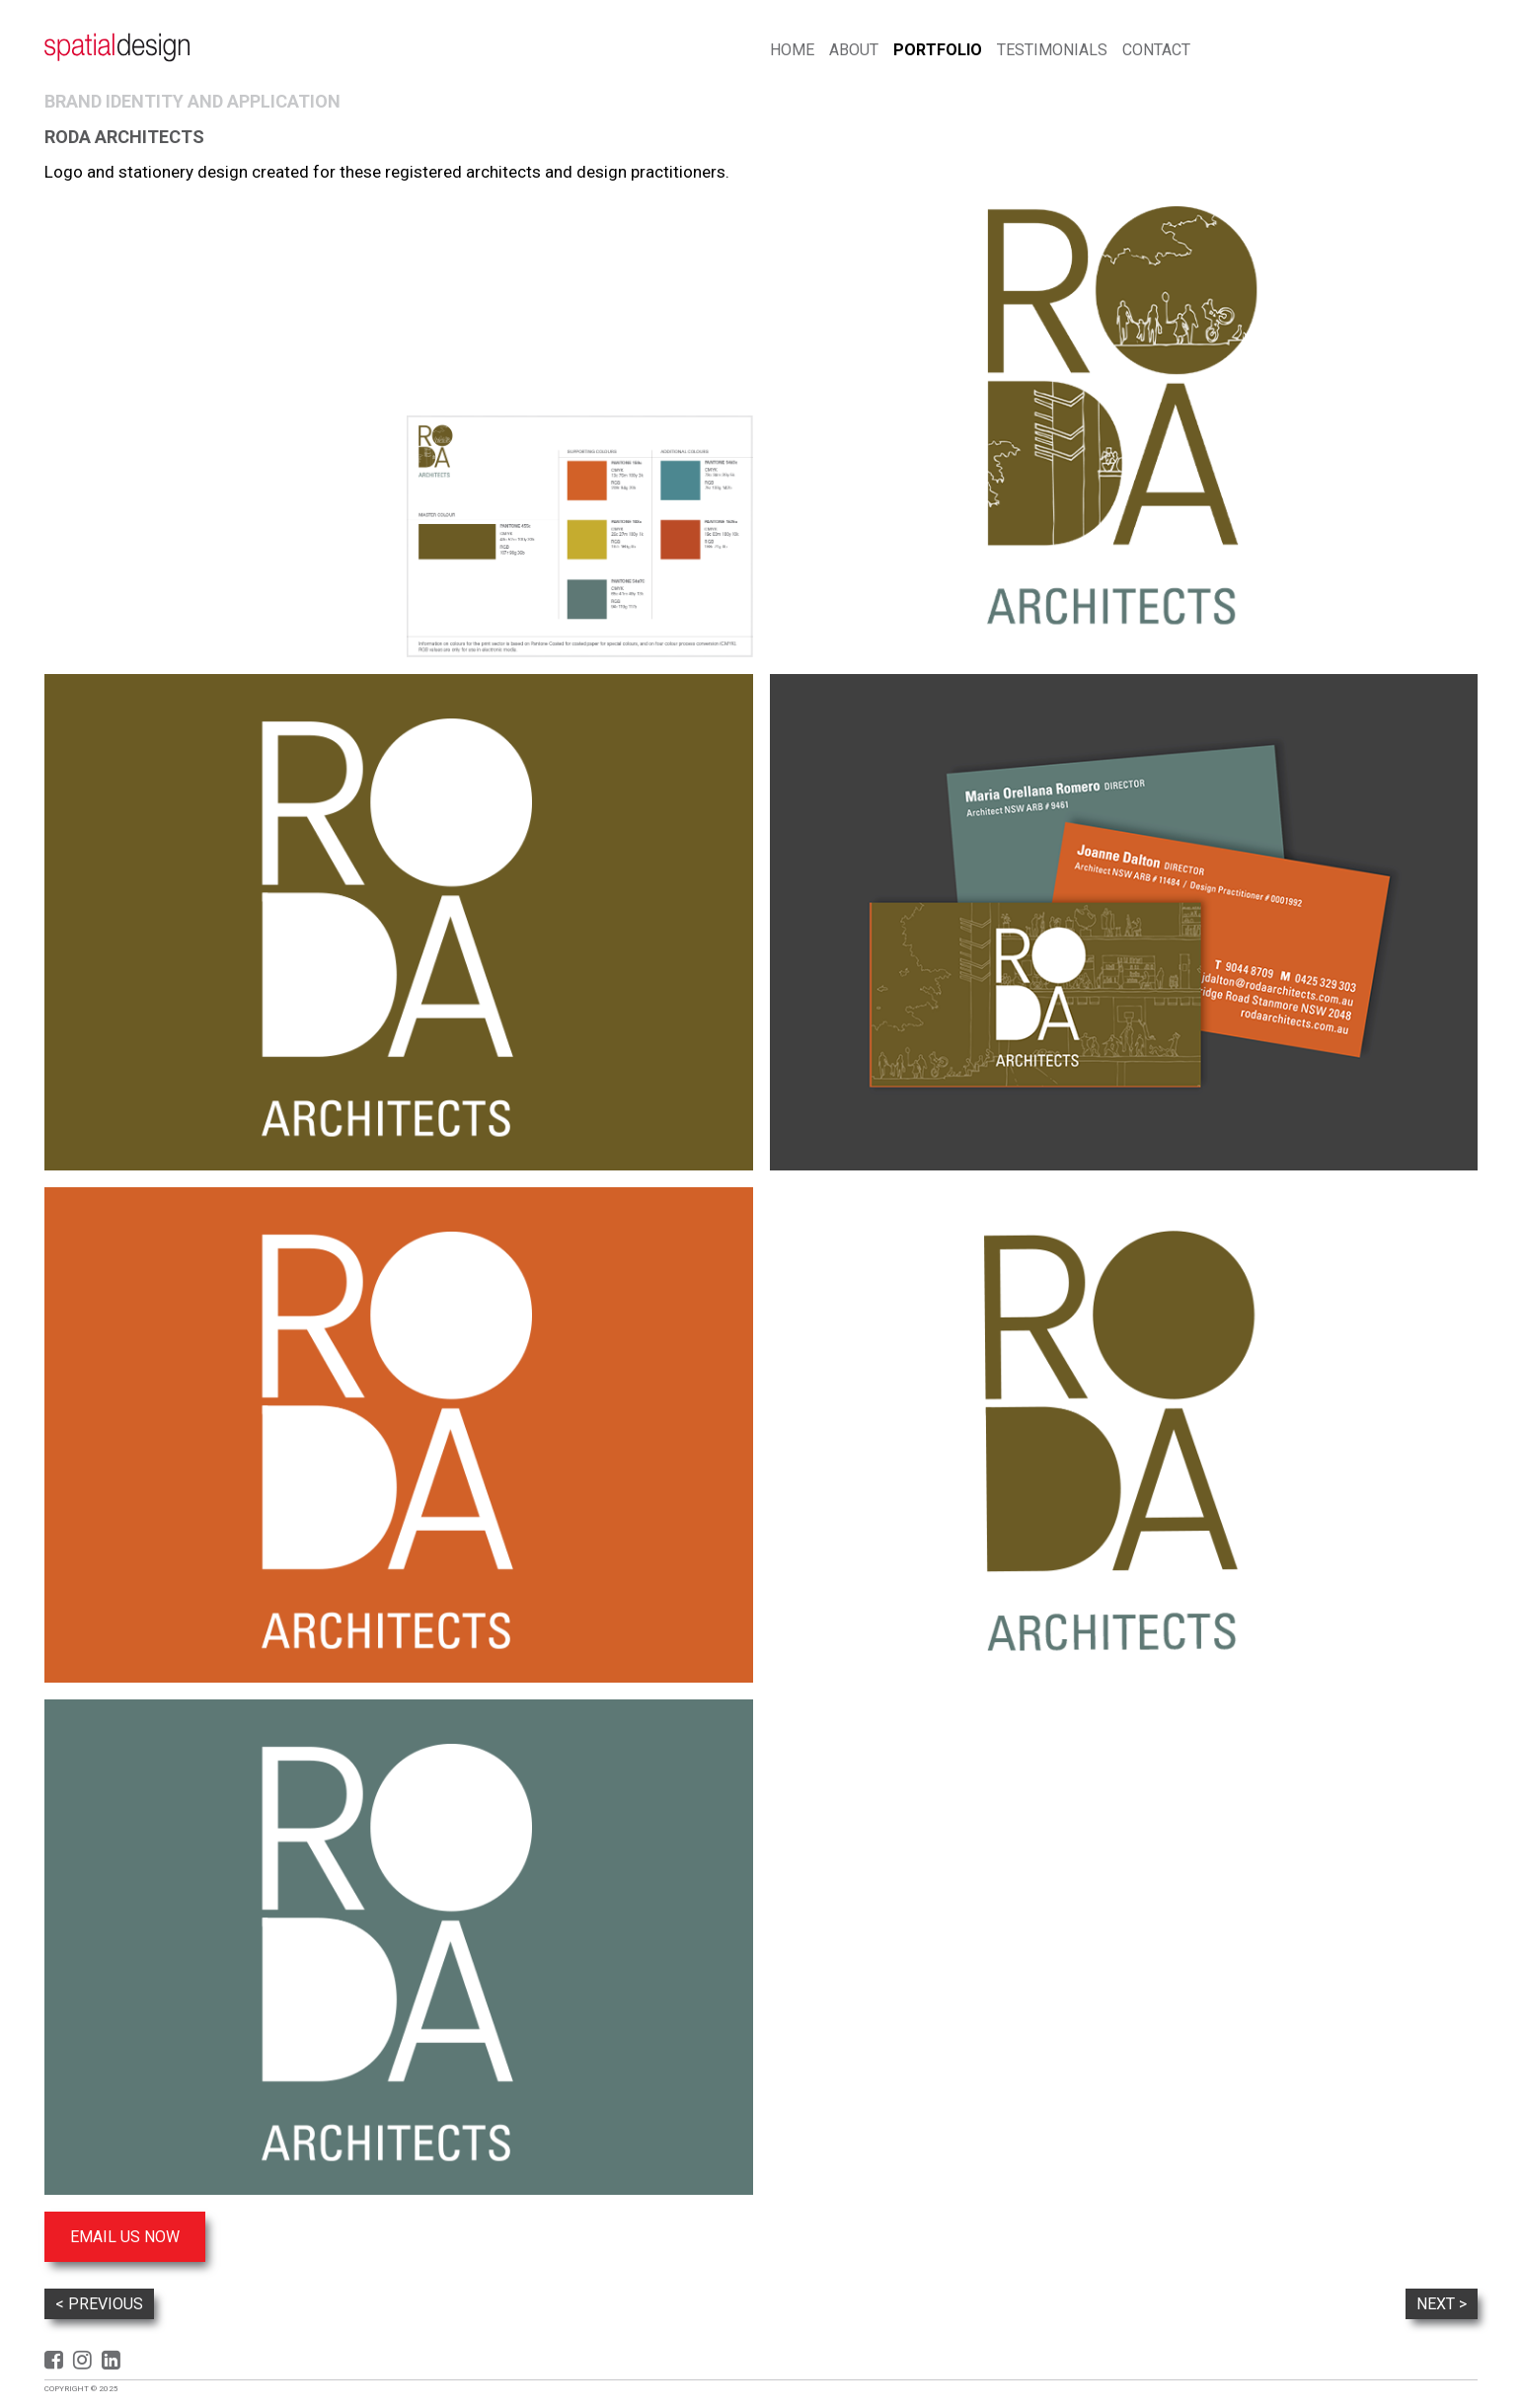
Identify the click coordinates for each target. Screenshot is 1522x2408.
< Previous (99, 2304)
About (853, 49)
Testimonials (1052, 49)
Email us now (125, 2236)
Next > (1441, 2304)
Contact (1156, 49)
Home (792, 49)
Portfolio (937, 49)
